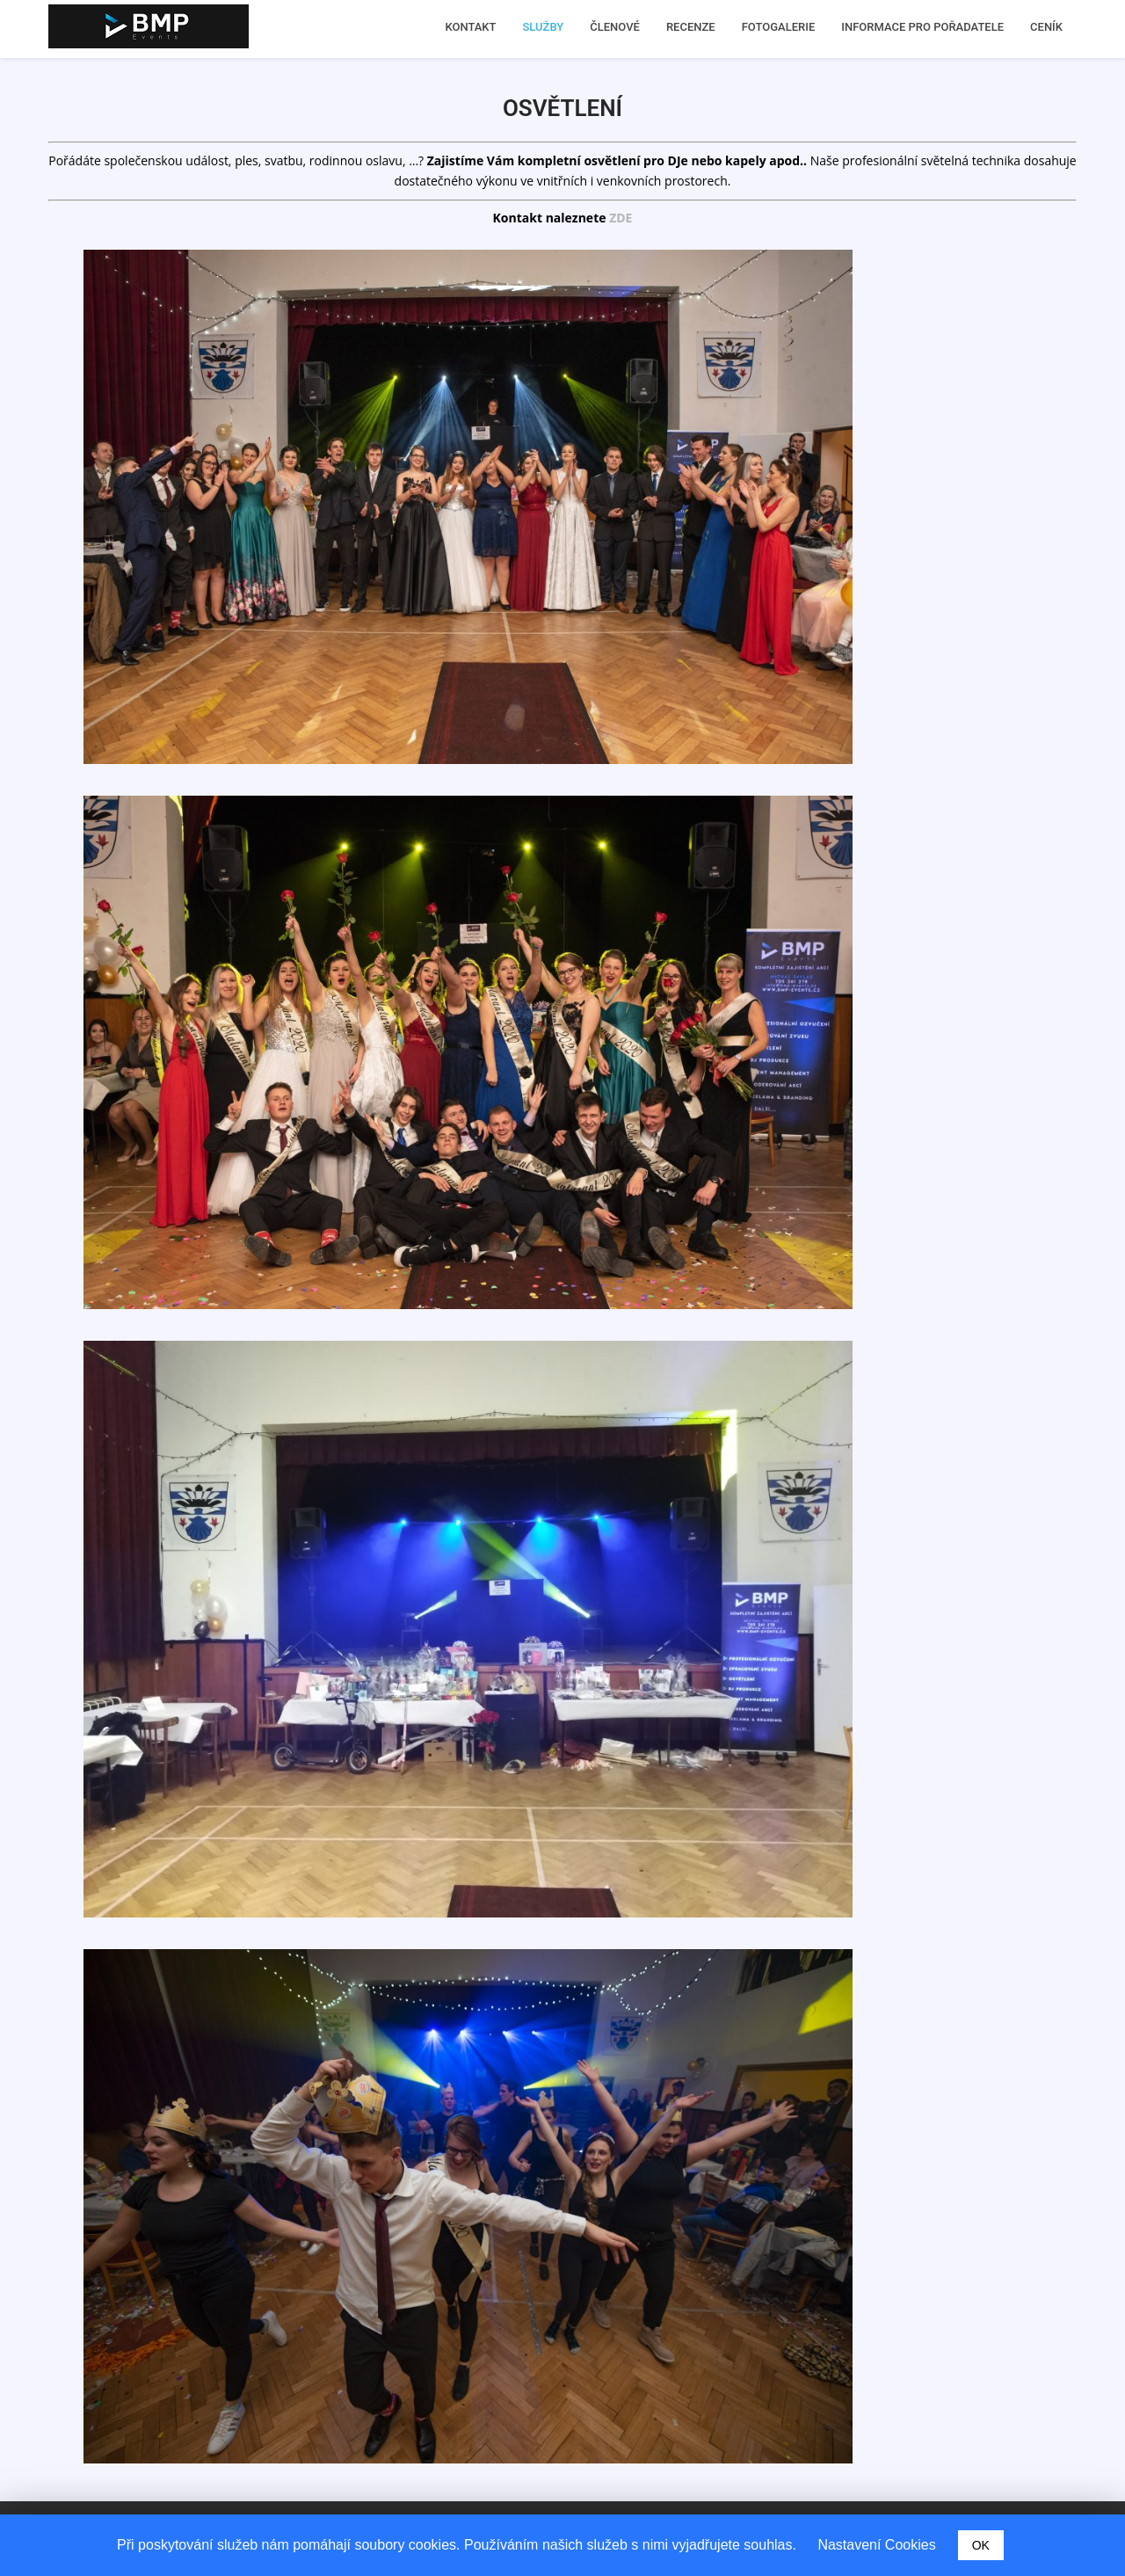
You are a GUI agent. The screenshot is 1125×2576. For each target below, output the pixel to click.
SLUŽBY (543, 26)
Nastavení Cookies (876, 2544)
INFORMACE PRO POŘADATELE (922, 26)
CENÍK (1046, 26)
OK (981, 2545)
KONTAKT (470, 26)
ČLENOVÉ (615, 26)
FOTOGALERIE (779, 26)
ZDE (620, 217)
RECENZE (690, 26)
